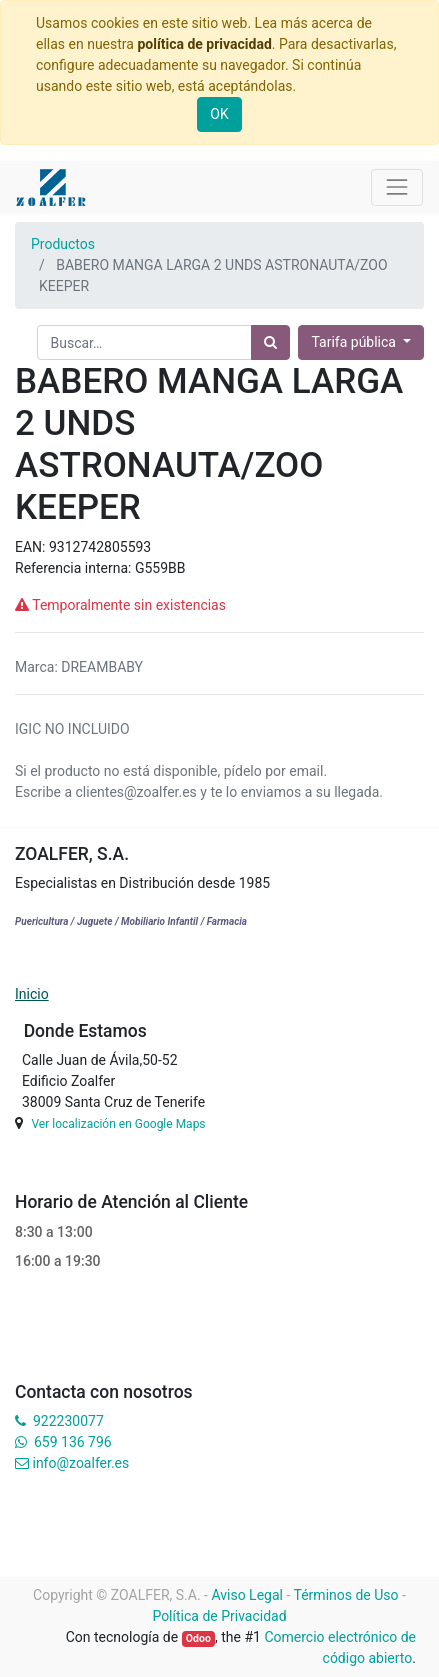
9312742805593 (100, 547)
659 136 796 (72, 1442)
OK (219, 114)
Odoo (198, 1638)
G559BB (160, 568)
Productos (63, 244)
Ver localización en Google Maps (118, 1124)
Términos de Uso (346, 1595)
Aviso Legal (247, 1595)
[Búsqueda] (270, 342)
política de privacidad (204, 44)
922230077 (68, 1421)
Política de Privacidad (219, 1616)
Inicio (32, 994)
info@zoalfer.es (80, 1463)
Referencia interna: (75, 568)
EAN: (32, 547)
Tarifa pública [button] (355, 342)
